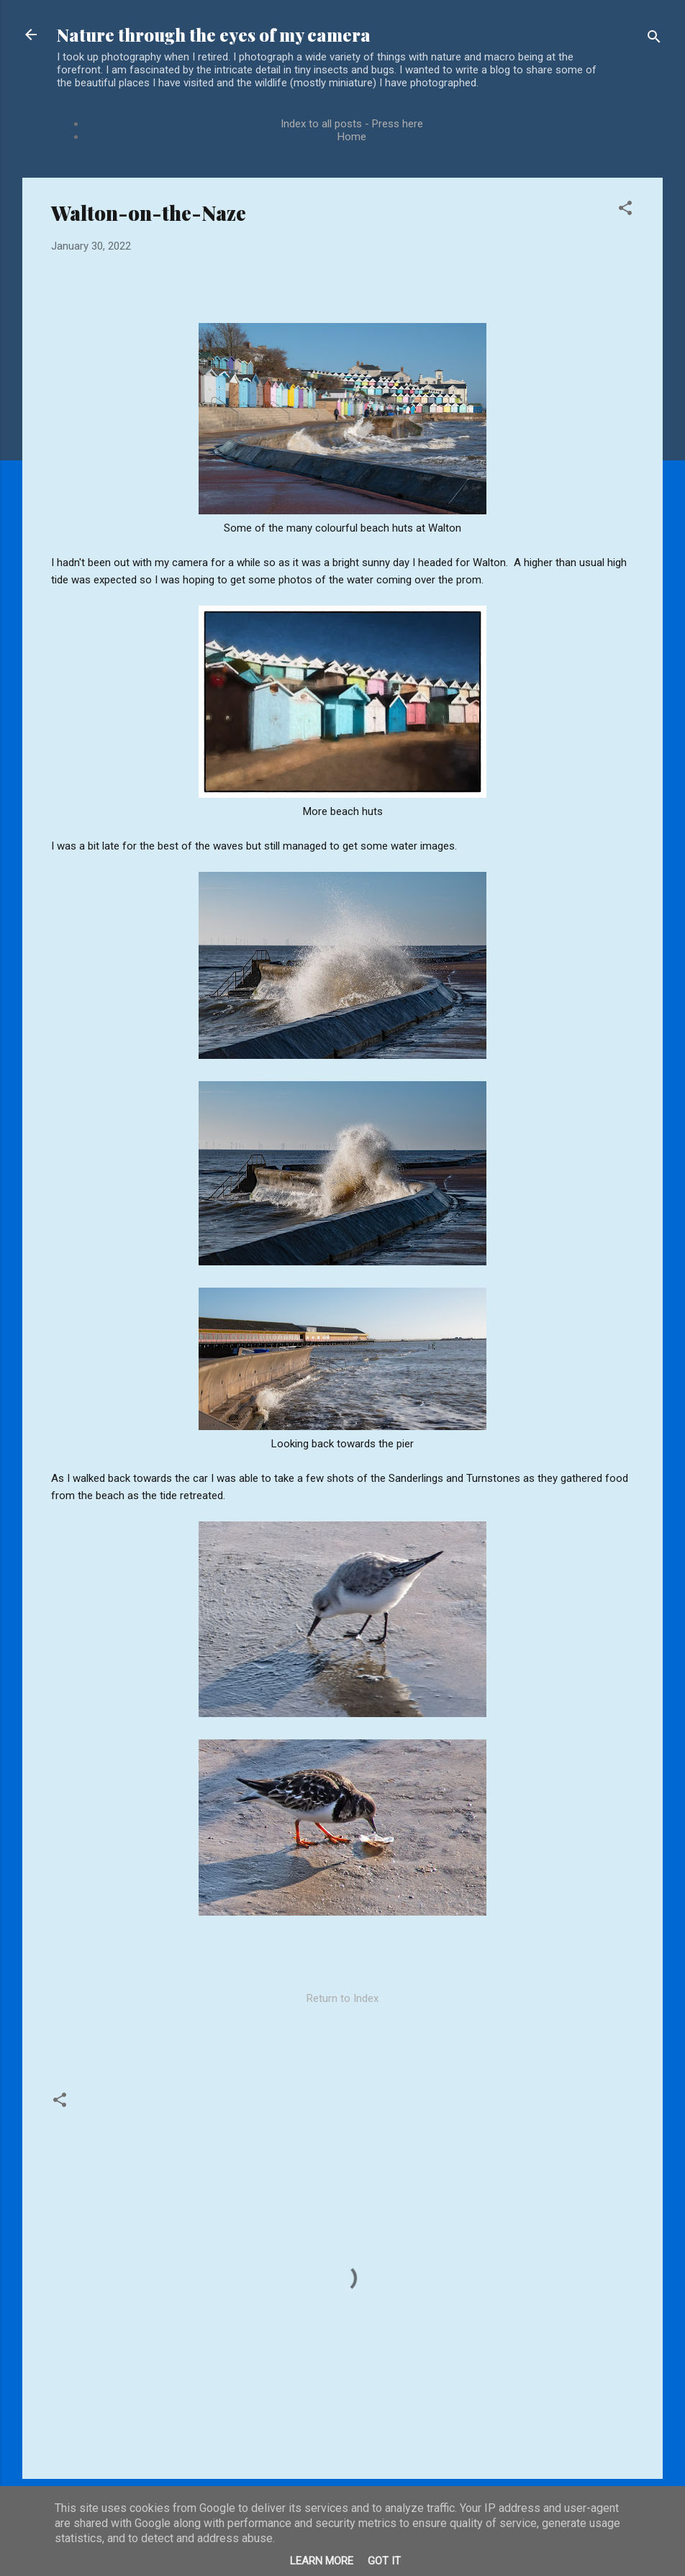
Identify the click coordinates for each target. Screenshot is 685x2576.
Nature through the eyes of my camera (214, 34)
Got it (384, 2560)
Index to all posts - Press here (352, 123)
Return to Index (342, 1998)
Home (351, 136)
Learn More (321, 2560)
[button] (625, 210)
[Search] (654, 39)
